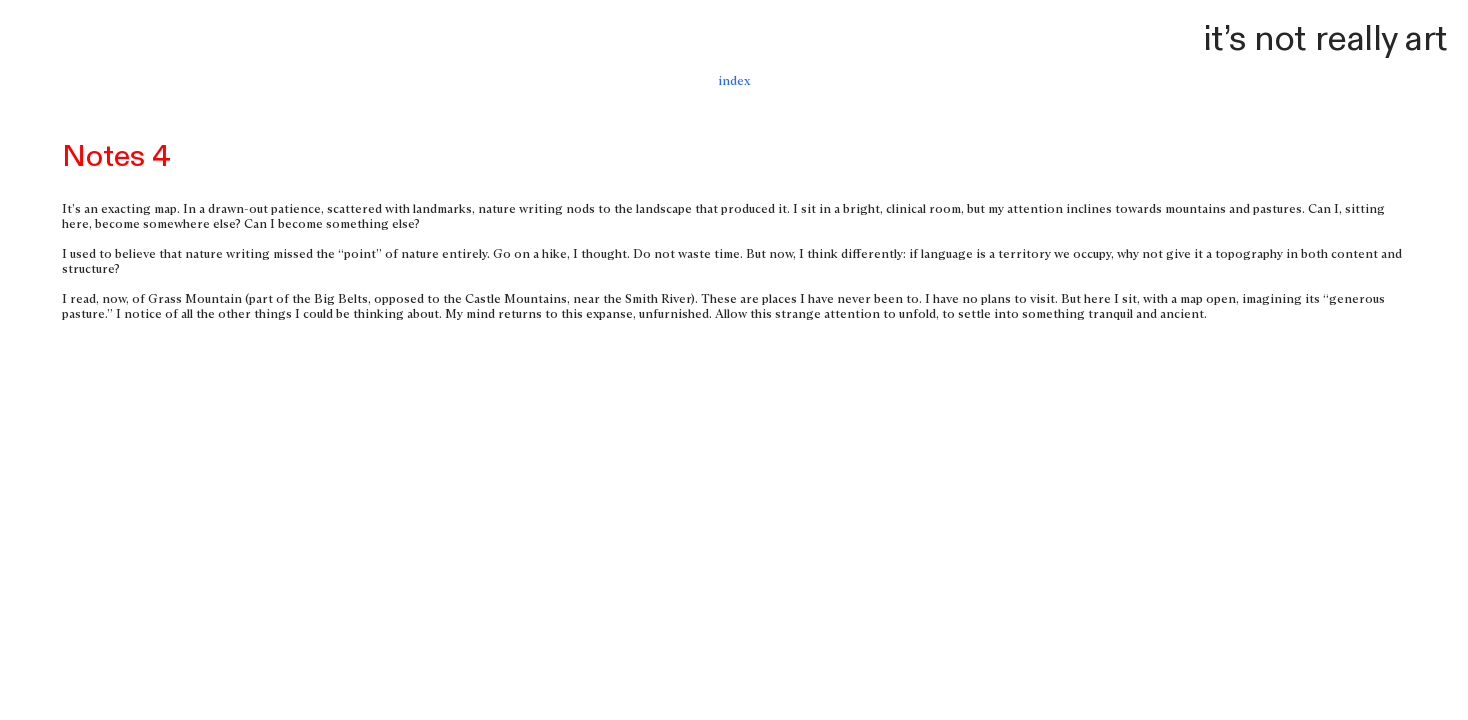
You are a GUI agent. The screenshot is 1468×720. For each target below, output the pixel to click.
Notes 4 (116, 156)
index (734, 81)
